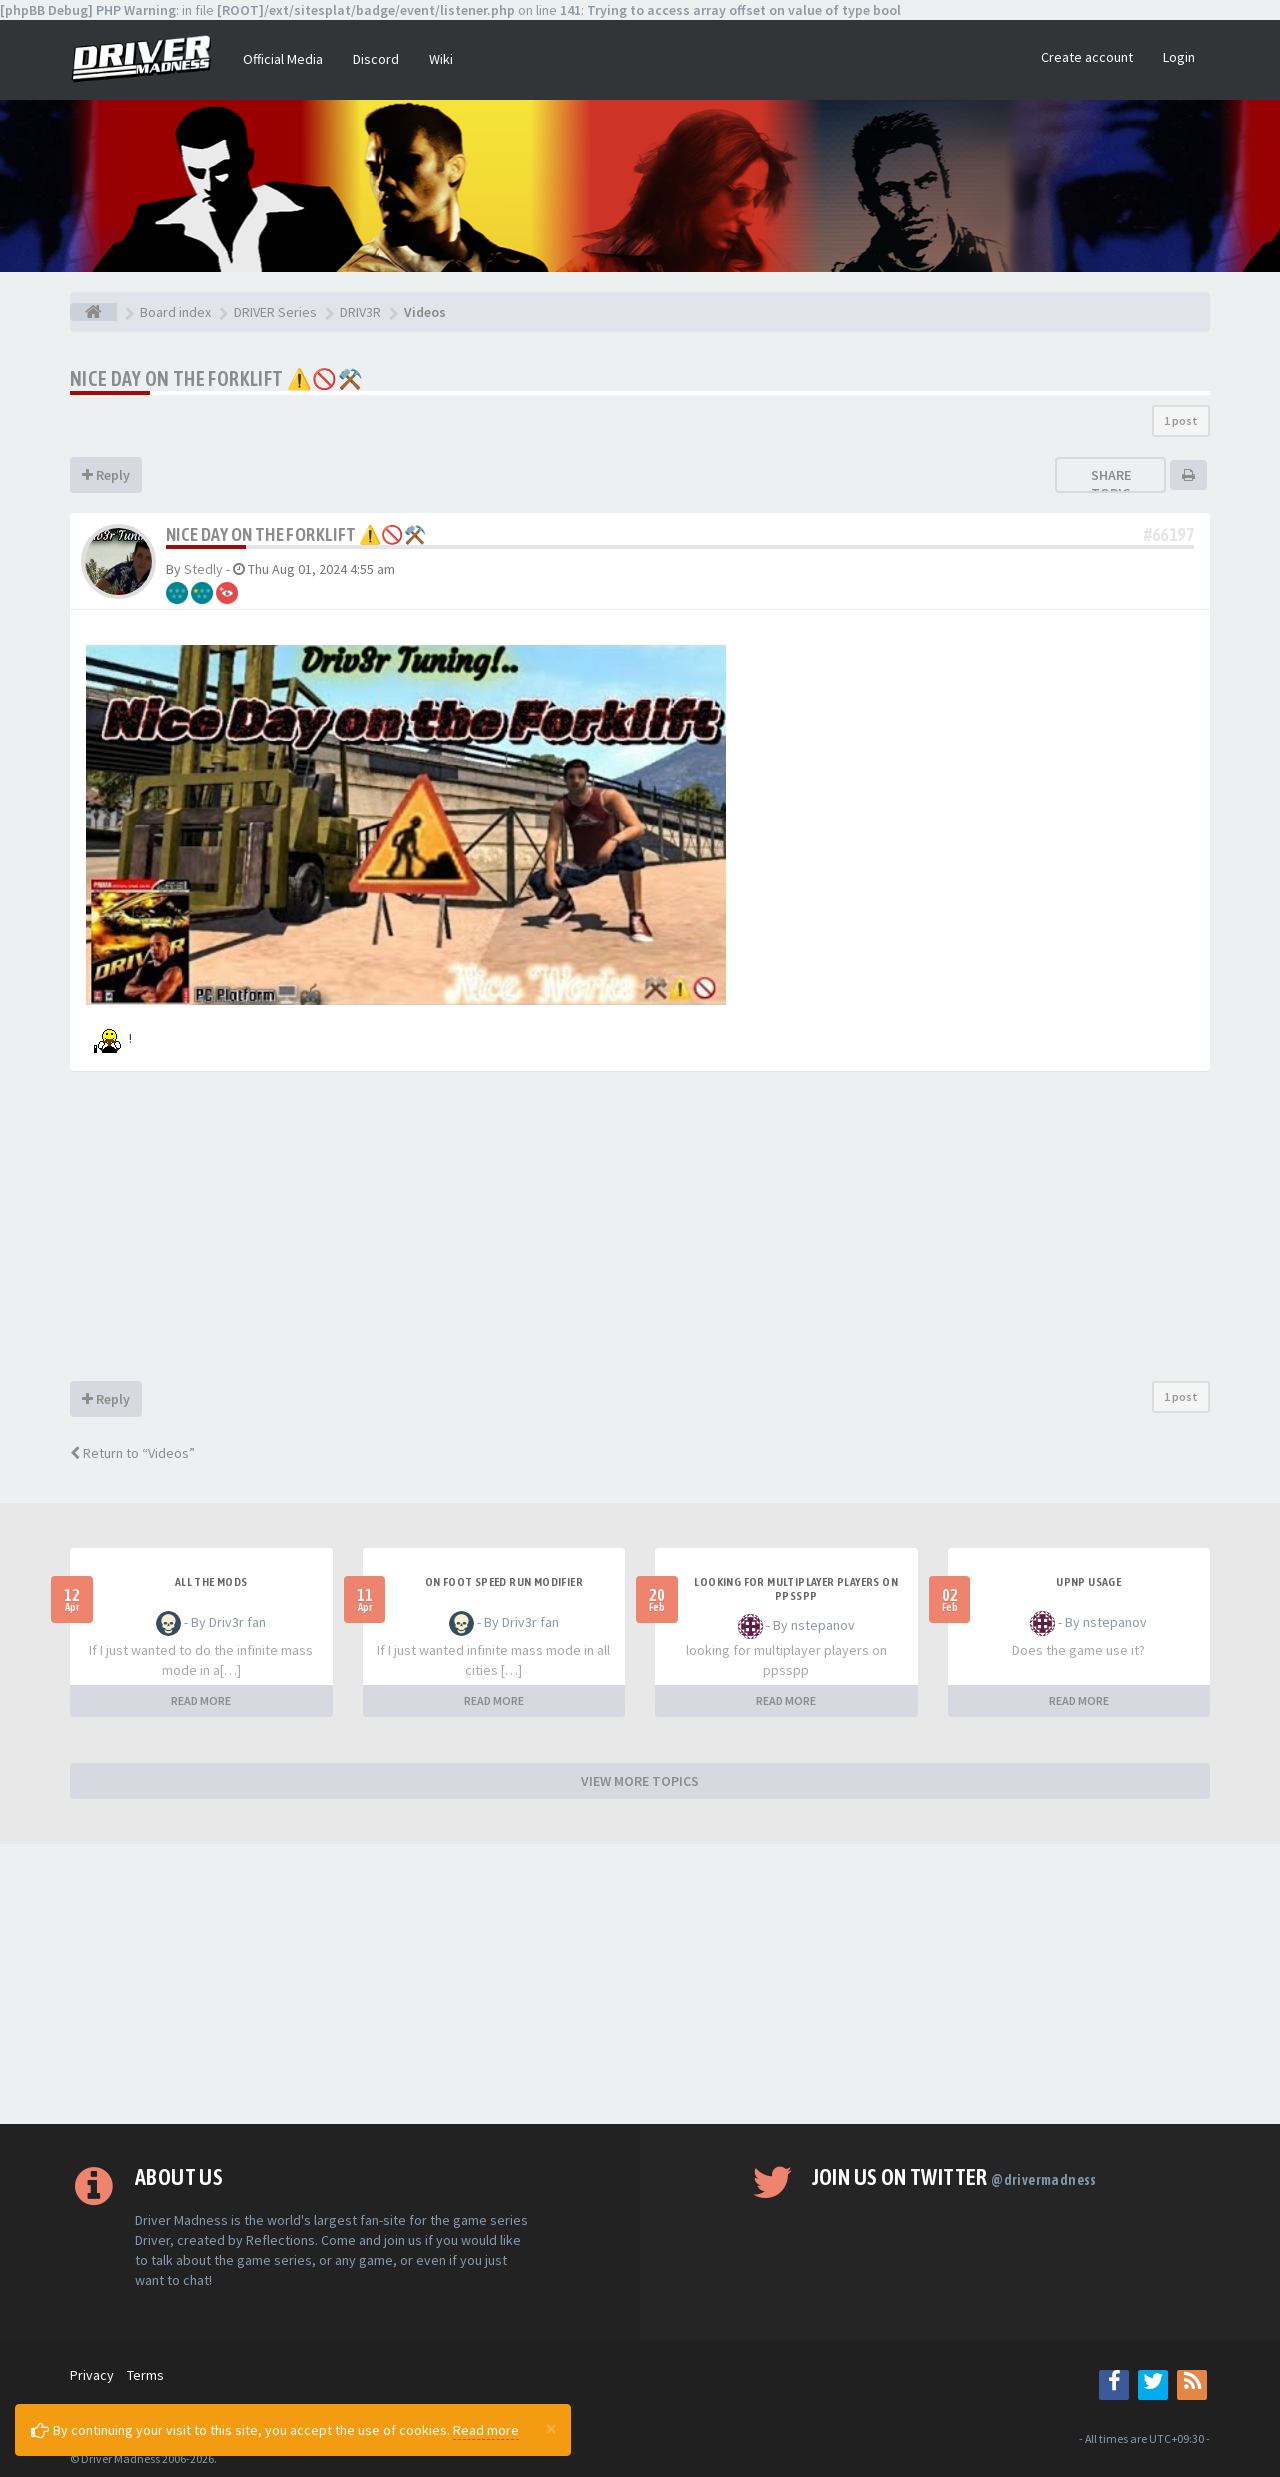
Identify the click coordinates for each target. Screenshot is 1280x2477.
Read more (486, 2430)
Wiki (441, 59)
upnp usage (1088, 1582)
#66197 (1169, 534)
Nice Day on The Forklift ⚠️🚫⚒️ (216, 378)
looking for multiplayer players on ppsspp (796, 1589)
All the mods (211, 1582)
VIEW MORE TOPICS (640, 1781)
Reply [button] (106, 475)
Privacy (92, 2375)
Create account (1087, 57)
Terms (145, 2375)
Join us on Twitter (954, 2177)
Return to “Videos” (132, 1453)
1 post (1181, 420)
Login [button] (1179, 57)
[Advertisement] (640, 1231)
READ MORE (201, 1700)
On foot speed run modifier (504, 1582)
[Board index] (93, 312)
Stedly (203, 569)
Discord (376, 59)
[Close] (551, 2428)
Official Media (283, 59)
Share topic (1111, 484)
